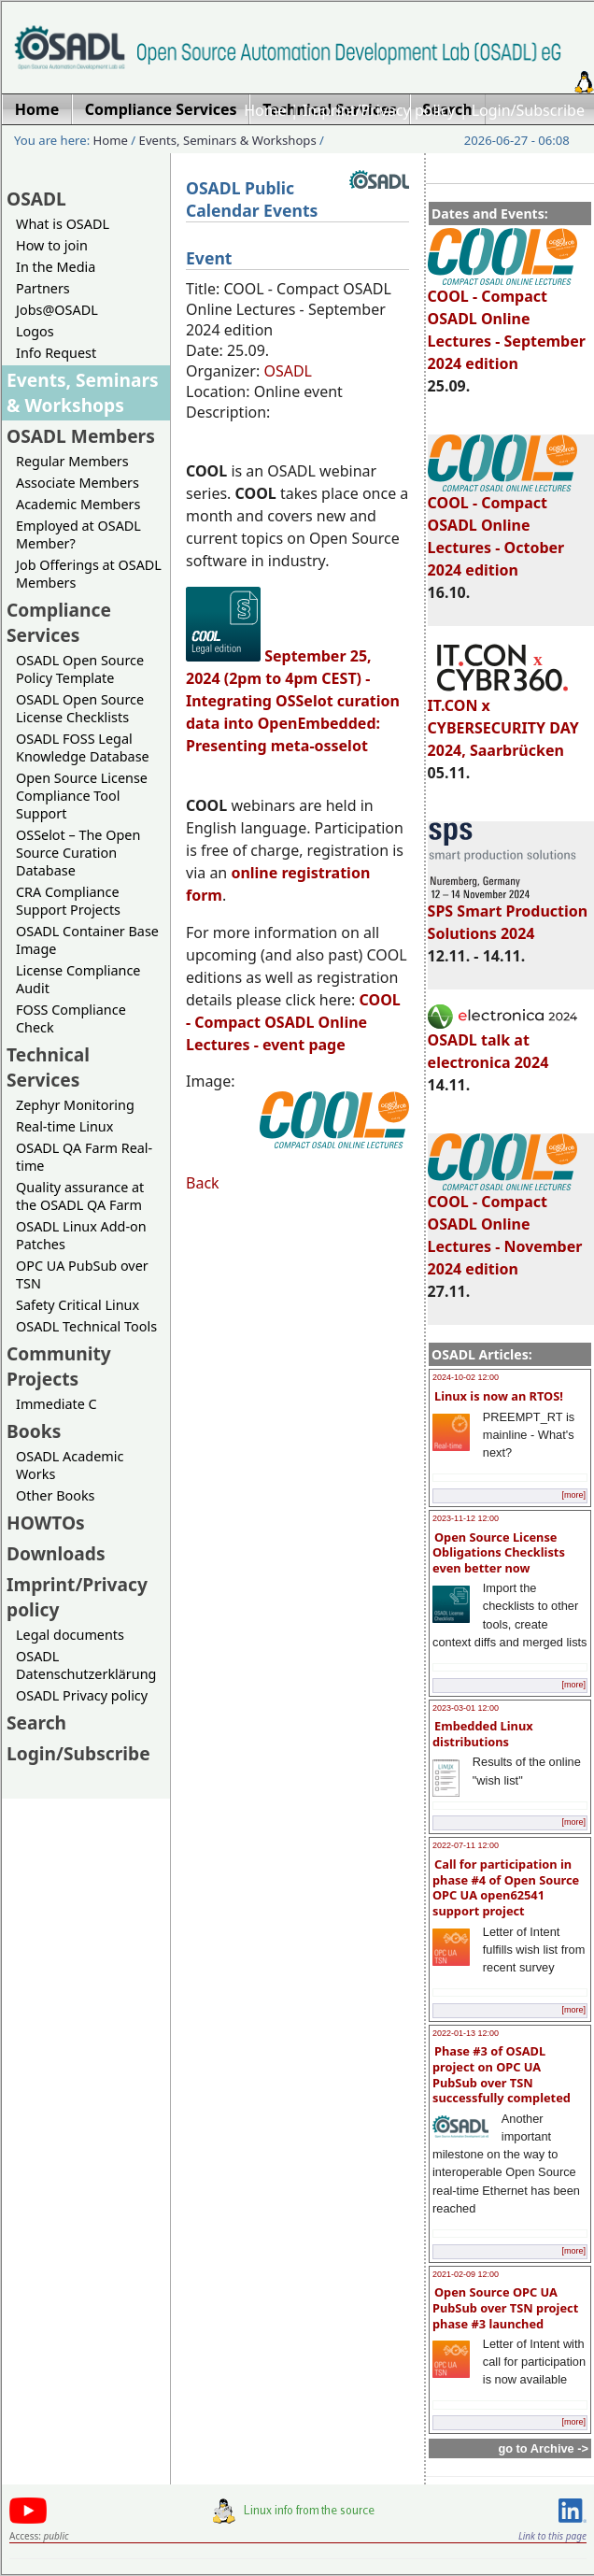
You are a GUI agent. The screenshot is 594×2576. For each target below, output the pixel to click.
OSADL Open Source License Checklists (80, 708)
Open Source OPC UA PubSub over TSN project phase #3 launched (505, 2307)
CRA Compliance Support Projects (68, 900)
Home (265, 110)
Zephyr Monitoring (75, 1105)
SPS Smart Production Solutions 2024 (508, 914)
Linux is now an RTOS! (498, 1396)
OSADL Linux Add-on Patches (81, 1235)
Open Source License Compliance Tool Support (82, 795)
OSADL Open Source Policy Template (80, 669)
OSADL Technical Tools (86, 1326)
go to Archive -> (543, 2448)
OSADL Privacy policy (82, 1695)
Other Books (55, 1495)
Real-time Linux (64, 1126)
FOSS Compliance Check (71, 1018)
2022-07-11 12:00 (465, 1845)
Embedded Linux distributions (482, 1733)
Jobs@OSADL (57, 310)
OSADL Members (81, 435)
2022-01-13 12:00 (465, 2033)
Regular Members (72, 461)
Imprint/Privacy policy (379, 110)
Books (34, 1431)
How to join (52, 245)
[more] (573, 1495)
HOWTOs (46, 1522)
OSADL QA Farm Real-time (84, 1156)
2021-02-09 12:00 (465, 2274)
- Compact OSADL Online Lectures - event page (293, 1022)
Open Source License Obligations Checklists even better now (498, 1552)
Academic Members (78, 504)
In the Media (55, 267)
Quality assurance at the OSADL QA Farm (80, 1196)
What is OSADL (62, 224)
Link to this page (552, 2535)
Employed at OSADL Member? (78, 534)
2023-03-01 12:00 (465, 1708)
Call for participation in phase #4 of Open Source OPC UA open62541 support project (505, 1887)
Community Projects (59, 1366)
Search (36, 1722)
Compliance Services (59, 622)
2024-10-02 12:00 (465, 1377)
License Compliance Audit (78, 979)
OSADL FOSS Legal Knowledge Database (82, 747)
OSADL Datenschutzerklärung (86, 1665)
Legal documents (70, 1635)
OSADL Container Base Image (87, 940)
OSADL (36, 198)
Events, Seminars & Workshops (228, 140)
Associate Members (77, 482)
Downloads (56, 1553)
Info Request (56, 353)
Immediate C (56, 1404)
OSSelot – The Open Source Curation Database (78, 852)
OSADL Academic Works (69, 1465)
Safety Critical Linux (77, 1305)
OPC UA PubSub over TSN (82, 1274)
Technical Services (48, 1067)
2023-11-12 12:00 (465, 1518)
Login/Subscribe (528, 110)
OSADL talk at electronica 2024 (502, 1043)
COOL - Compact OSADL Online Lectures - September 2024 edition (507, 321)
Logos (35, 331)
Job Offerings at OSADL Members (89, 573)
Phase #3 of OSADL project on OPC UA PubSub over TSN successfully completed (501, 2074)
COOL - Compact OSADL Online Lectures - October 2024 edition (502, 528)
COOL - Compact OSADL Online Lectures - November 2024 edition (505, 1226)
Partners (43, 288)
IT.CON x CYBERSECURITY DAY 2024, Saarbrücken (503, 719)
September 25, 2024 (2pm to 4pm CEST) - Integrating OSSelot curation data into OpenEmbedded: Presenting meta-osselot (293, 701)
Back (202, 1183)
